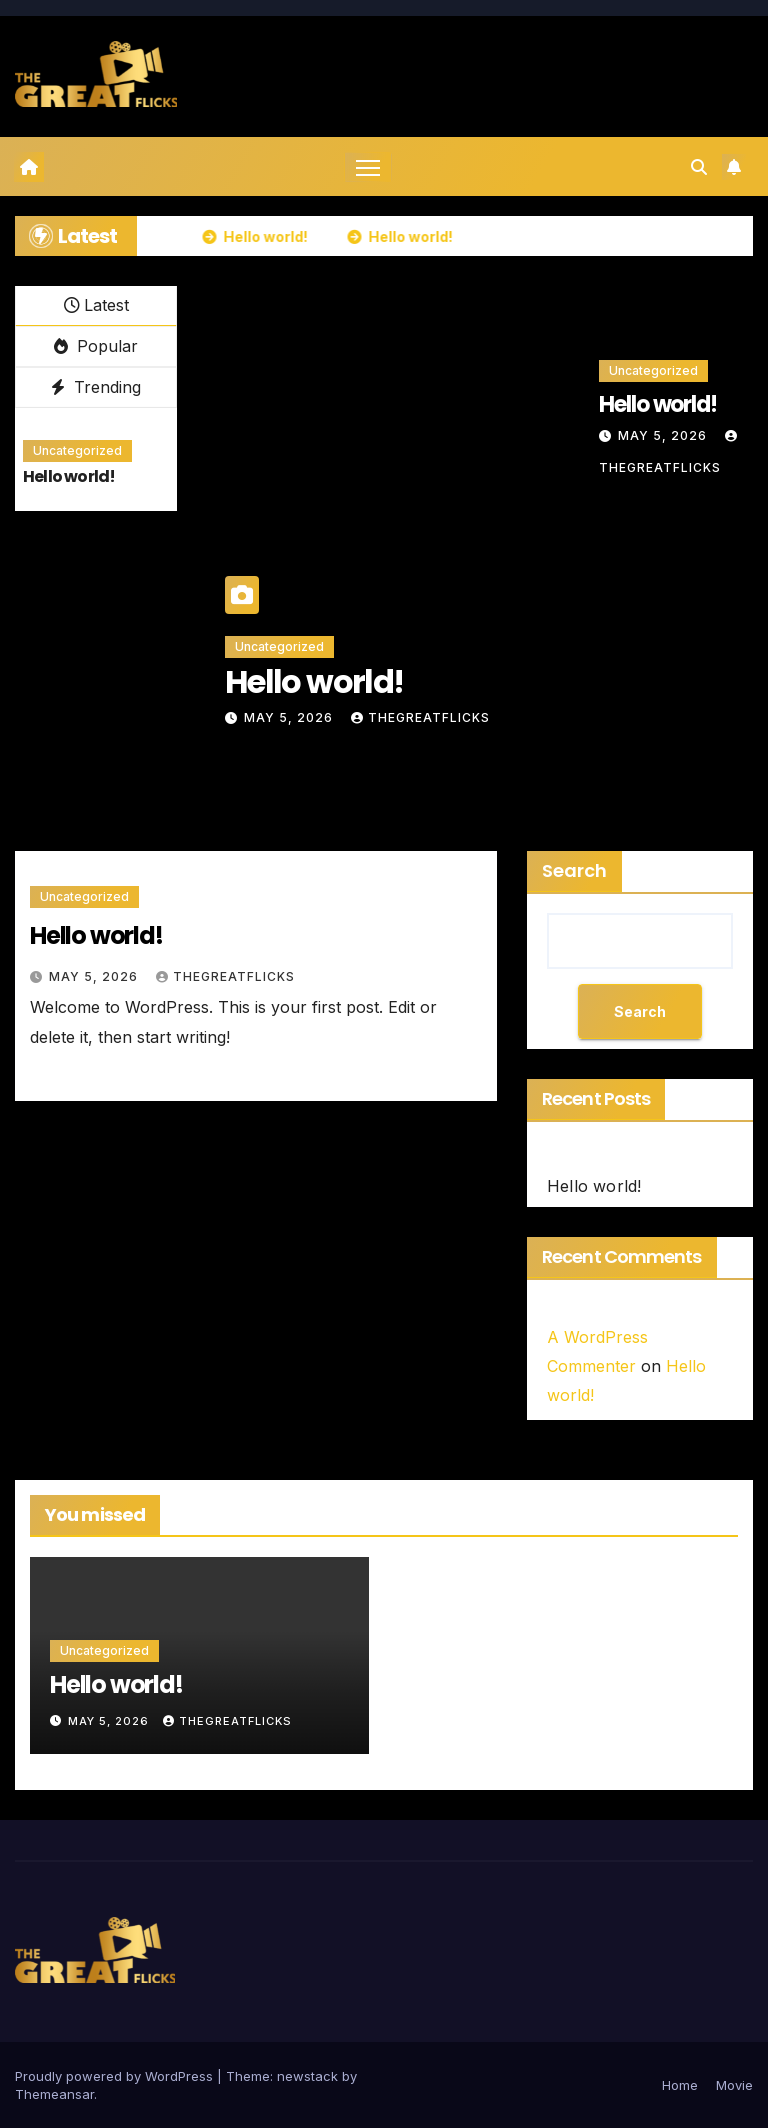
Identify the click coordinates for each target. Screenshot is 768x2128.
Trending (96, 387)
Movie (734, 2085)
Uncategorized (77, 451)
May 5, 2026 (290, 718)
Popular (96, 347)
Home (680, 2085)
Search (574, 871)
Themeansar (54, 2094)
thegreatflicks (420, 718)
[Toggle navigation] (368, 167)
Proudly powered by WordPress (116, 2076)
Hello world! (69, 477)
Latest (96, 306)
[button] (699, 167)
